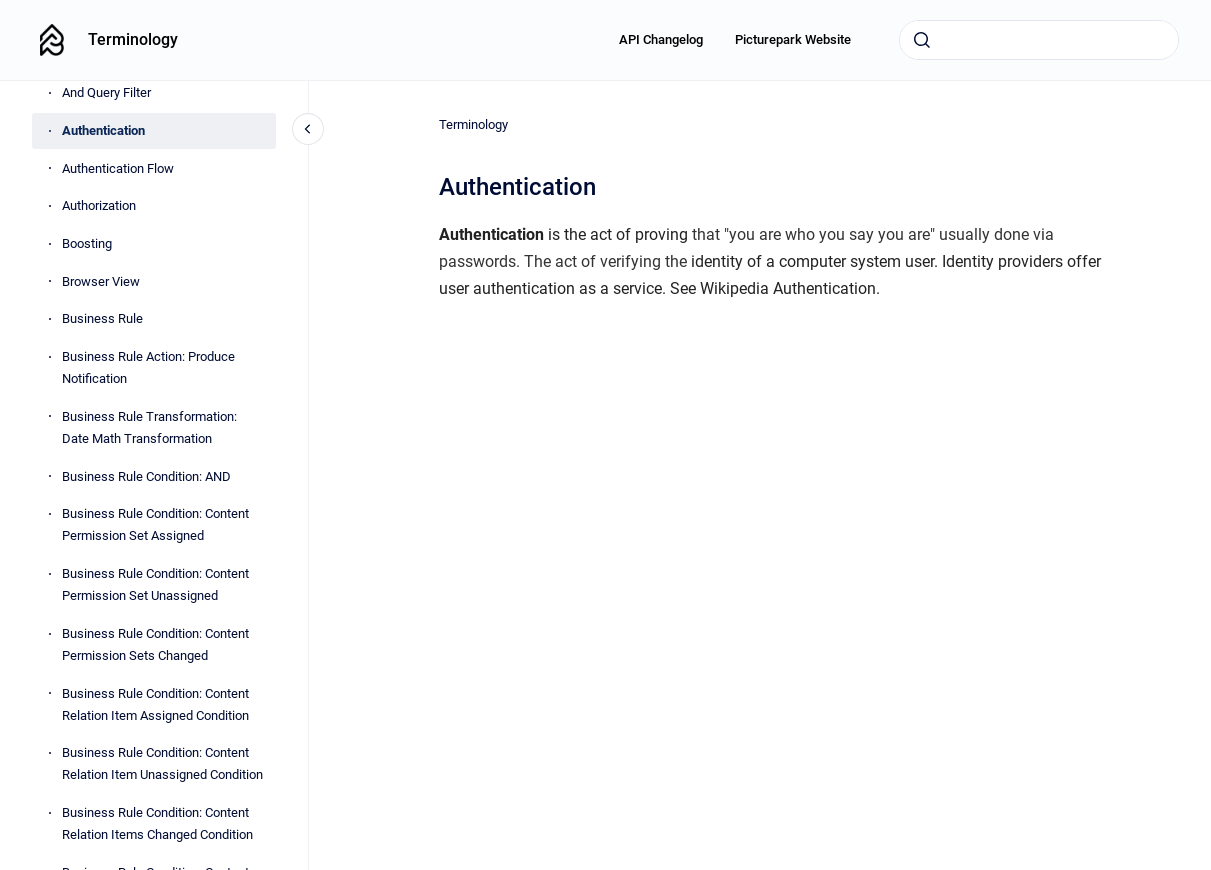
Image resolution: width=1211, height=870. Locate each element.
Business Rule (102, 318)
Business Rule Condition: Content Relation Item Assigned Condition (155, 704)
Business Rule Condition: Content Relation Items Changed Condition (157, 823)
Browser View (101, 281)
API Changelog (661, 39)
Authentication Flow (118, 168)
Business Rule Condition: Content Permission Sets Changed (155, 644)
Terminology (133, 39)
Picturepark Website (793, 39)
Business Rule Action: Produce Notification (148, 367)
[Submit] (922, 40)
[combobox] (1039, 40)
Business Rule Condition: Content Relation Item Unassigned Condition (162, 763)
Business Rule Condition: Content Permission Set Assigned (155, 524)
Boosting (87, 243)
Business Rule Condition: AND (146, 476)
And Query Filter (106, 92)
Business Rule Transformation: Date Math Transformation (149, 427)
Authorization (99, 205)
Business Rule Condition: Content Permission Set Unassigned (155, 584)
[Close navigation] (308, 129)
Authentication (103, 130)
